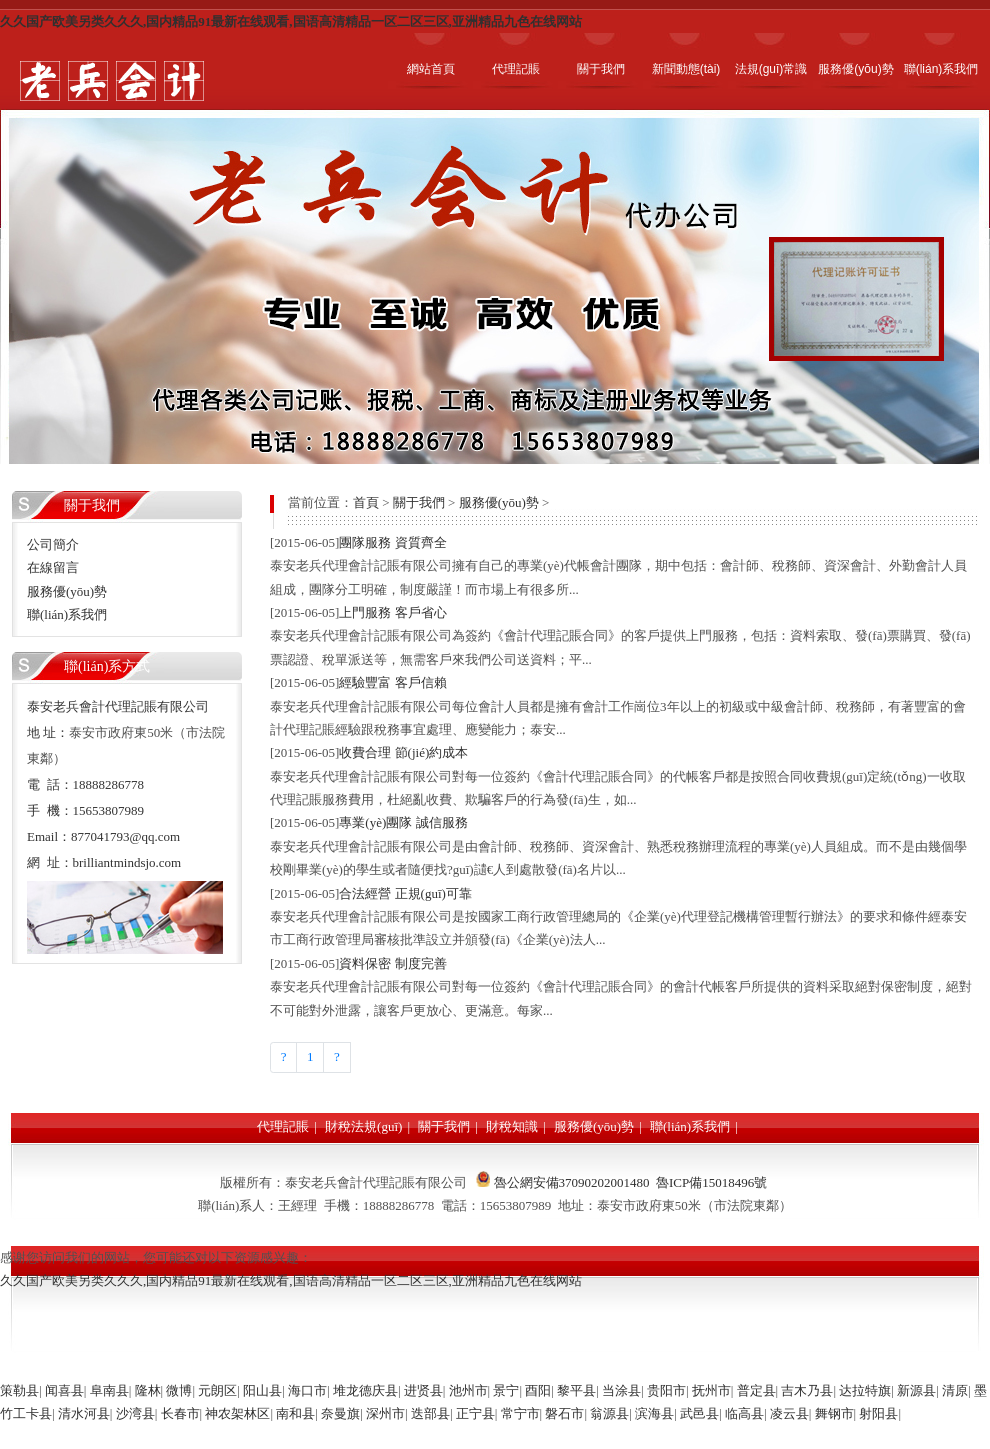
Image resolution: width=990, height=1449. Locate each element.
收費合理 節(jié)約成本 (403, 752)
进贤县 (423, 1390)
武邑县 (699, 1413)
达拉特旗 (865, 1390)
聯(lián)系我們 (690, 1126)
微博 (179, 1390)
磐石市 (564, 1413)
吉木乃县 (807, 1390)
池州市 (468, 1390)
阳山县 (262, 1390)
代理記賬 (283, 1126)
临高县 (744, 1413)
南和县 (295, 1413)
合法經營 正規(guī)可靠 (405, 893)
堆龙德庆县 (365, 1390)
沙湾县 (135, 1413)
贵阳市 (666, 1390)
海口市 (307, 1390)
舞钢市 (834, 1413)
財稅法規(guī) (363, 1126)
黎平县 (576, 1390)
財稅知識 (512, 1126)
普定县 (756, 1390)
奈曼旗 (340, 1413)
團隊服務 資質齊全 (392, 542)
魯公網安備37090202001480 (572, 1182)
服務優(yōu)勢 (499, 502)
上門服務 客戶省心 (392, 612)
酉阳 (538, 1390)
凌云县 (789, 1413)
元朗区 (217, 1390)
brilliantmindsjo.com (127, 862)
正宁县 (475, 1413)
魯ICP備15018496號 (711, 1182)
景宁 (506, 1390)
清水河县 (84, 1413)
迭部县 (430, 1413)
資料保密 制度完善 (392, 963)
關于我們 (419, 502)
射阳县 (878, 1413)
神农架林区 (237, 1413)
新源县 (916, 1390)
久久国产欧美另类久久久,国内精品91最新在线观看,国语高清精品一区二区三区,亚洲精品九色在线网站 (291, 21)
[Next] (336, 1057)
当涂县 (621, 1390)
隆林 (148, 1390)
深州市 (385, 1413)
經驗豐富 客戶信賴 (392, 682)
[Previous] (283, 1057)
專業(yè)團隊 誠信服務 (403, 822)
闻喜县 (64, 1390)
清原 (955, 1390)
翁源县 (609, 1413)
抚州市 (711, 1390)
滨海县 (654, 1413)
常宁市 (520, 1413)
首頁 (366, 502)
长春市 (180, 1413)
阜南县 (109, 1390)
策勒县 (19, 1390)
